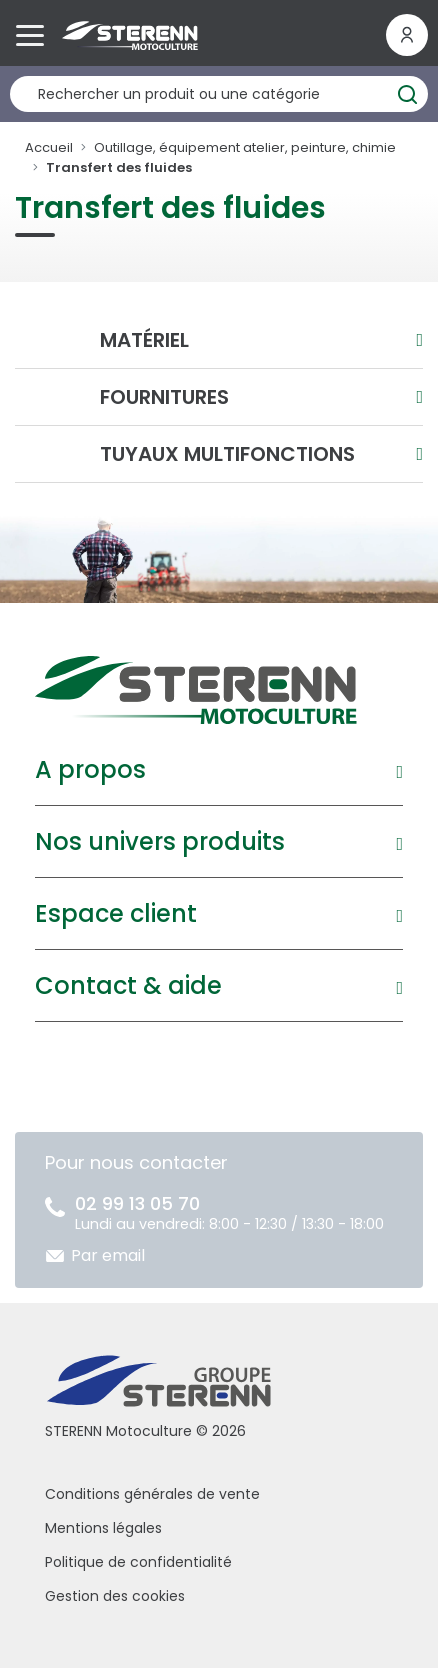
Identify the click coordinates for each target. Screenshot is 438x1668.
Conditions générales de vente (152, 1494)
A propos (90, 769)
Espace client (116, 913)
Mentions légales (103, 1528)
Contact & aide (128, 985)
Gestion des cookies (115, 1596)
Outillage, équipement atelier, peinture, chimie (245, 147)
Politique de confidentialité (138, 1562)
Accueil (49, 147)
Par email (108, 1255)
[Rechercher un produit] (219, 94)
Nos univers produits (160, 841)
